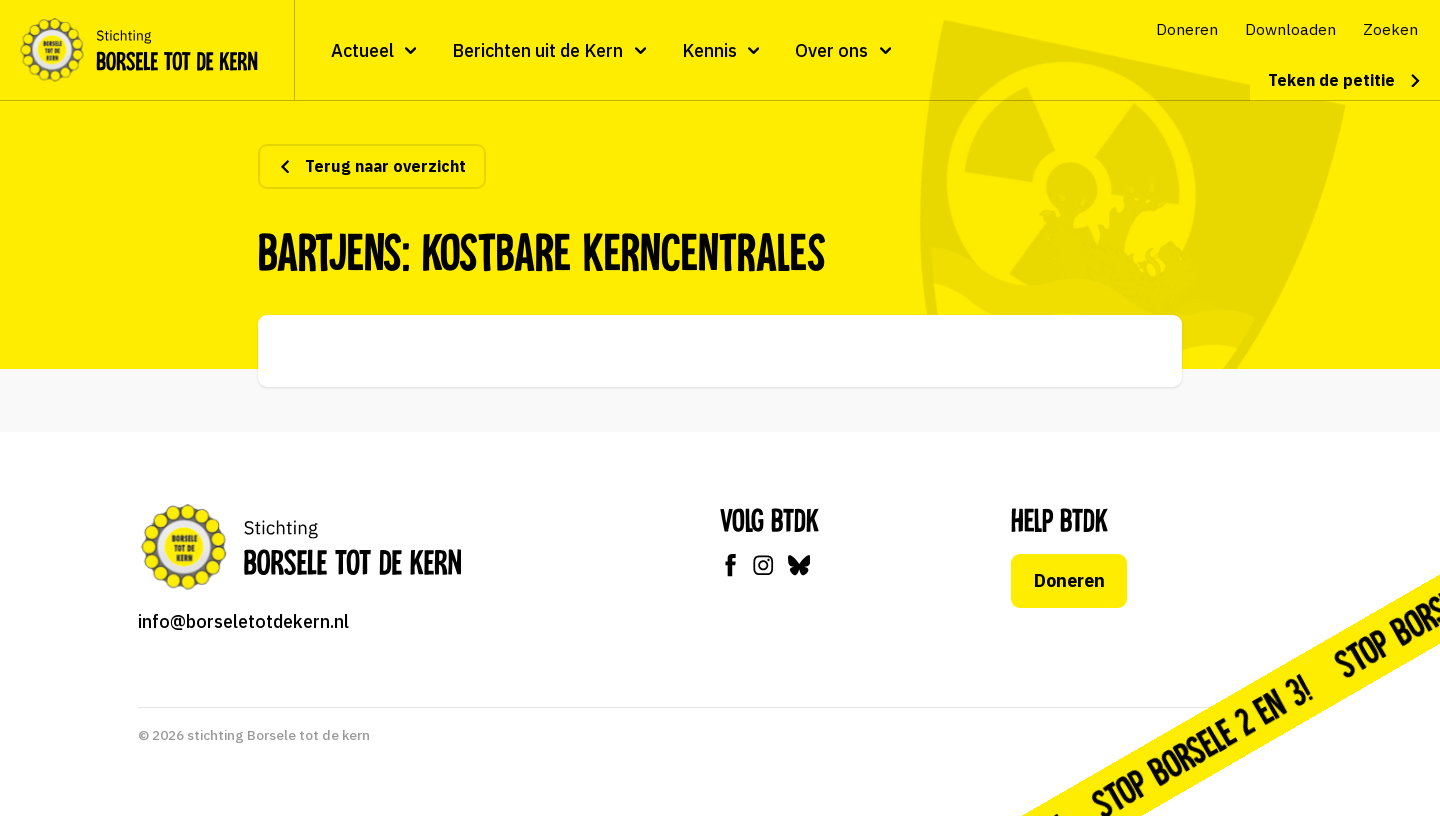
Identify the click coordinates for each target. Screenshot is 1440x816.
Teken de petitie (1345, 80)
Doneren (1069, 580)
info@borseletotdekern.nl (243, 621)
